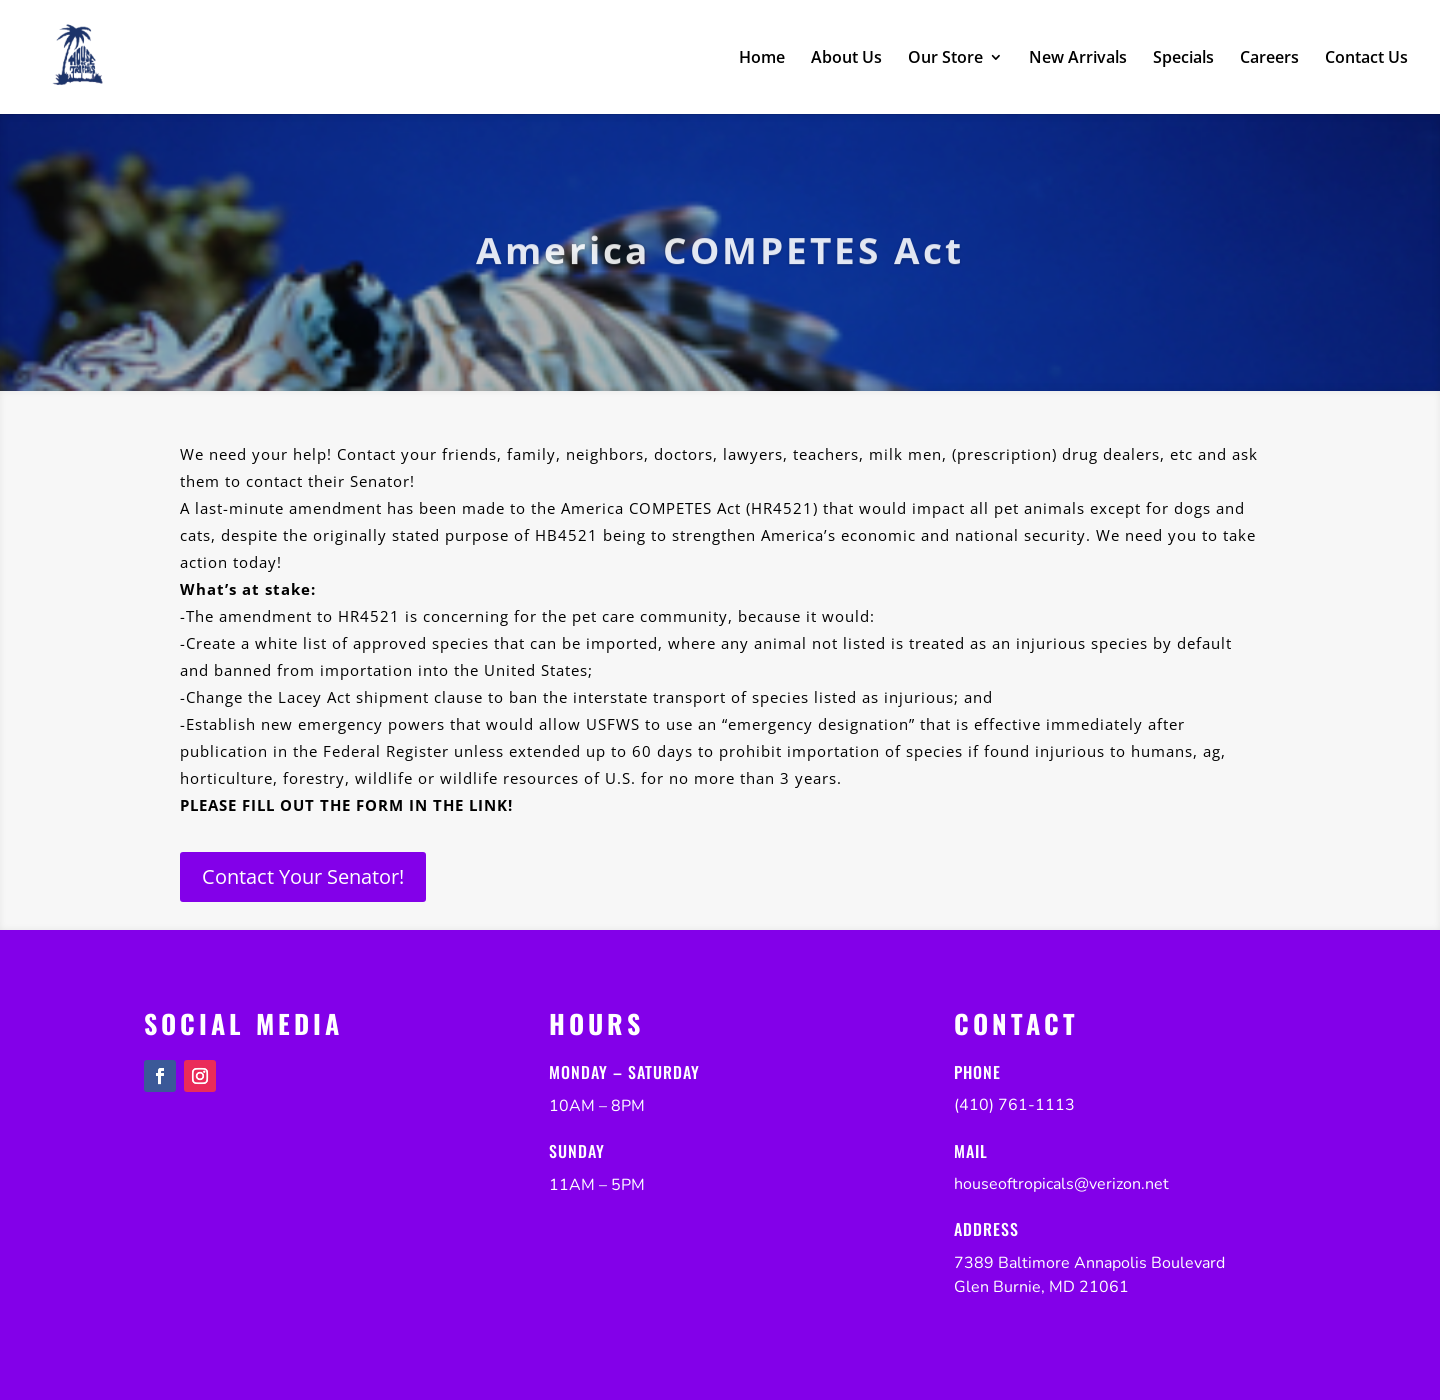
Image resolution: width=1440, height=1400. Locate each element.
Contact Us (1366, 59)
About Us (846, 59)
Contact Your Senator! (303, 876)
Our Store (945, 59)
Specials (1183, 59)
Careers (1269, 59)
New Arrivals (1078, 59)
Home (762, 59)
